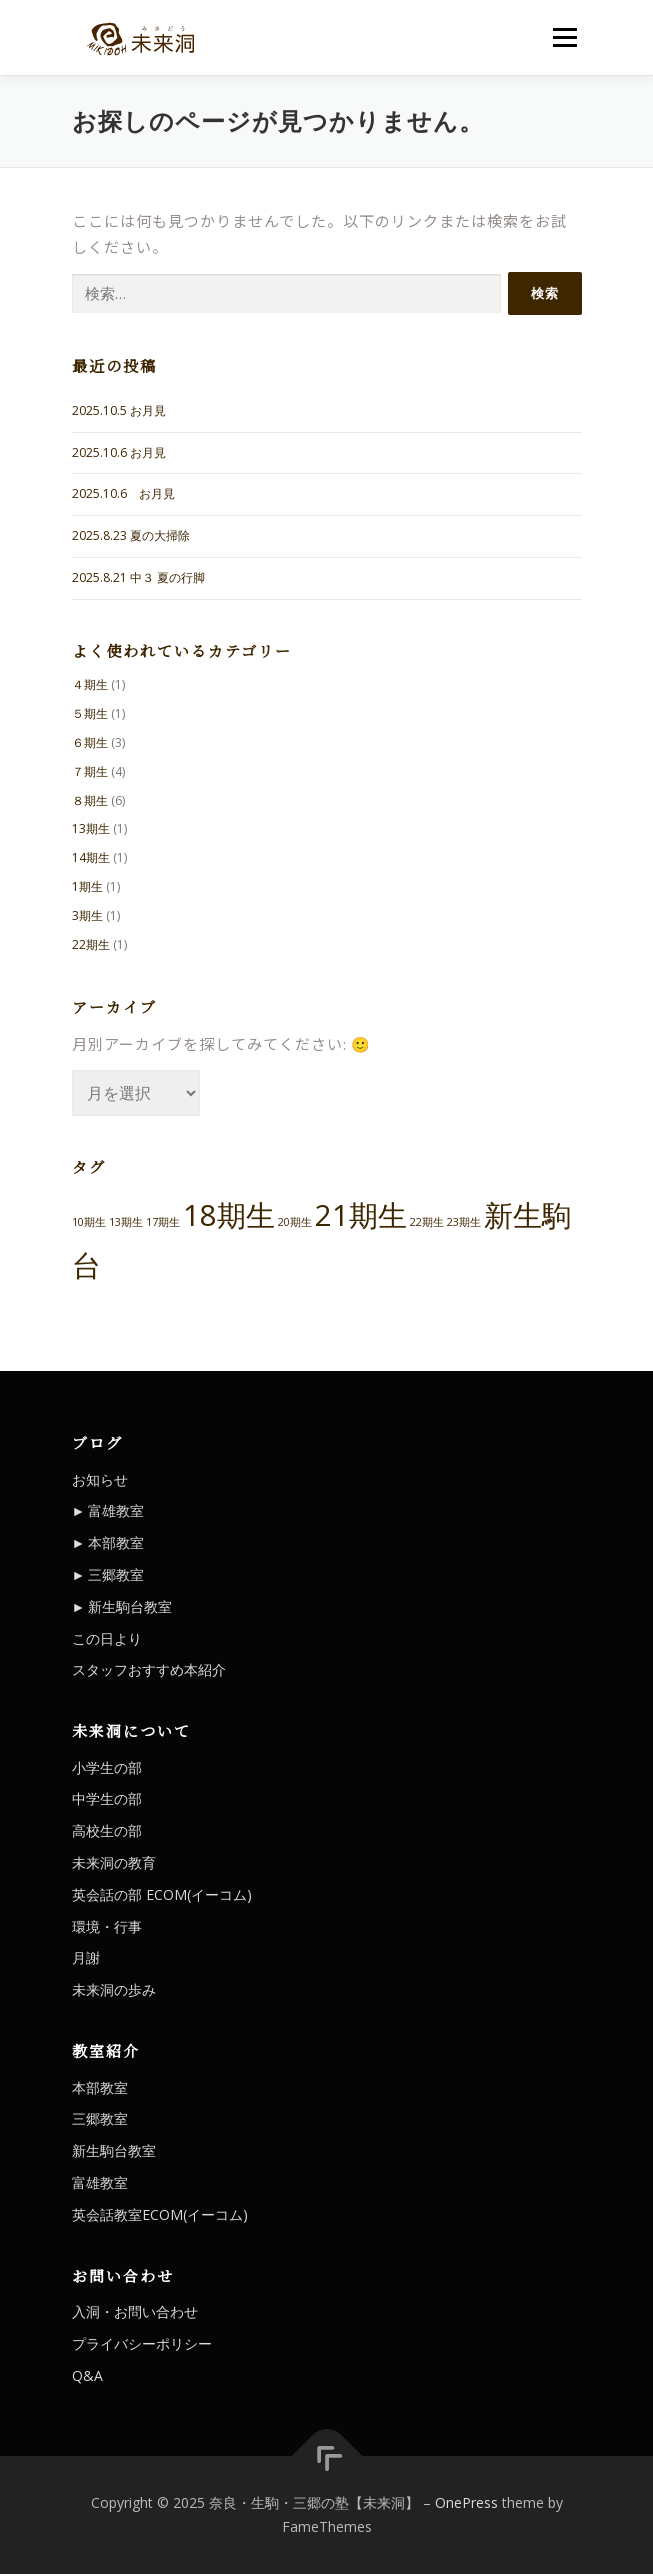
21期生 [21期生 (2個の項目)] (361, 1215)
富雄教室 (116, 1510)
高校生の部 (107, 1830)
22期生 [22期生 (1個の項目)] (427, 1222)
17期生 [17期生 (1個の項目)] (163, 1222)
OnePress (466, 2502)
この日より (107, 1638)
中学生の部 (107, 1798)
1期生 (87, 886)
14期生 (91, 857)
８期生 (90, 800)
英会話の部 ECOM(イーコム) (162, 1894)
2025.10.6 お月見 (119, 452)
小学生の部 (107, 1767)
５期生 (90, 713)
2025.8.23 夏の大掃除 (131, 535)
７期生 (90, 771)
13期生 (91, 828)
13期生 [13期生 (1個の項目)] (126, 1222)
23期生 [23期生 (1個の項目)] (464, 1222)
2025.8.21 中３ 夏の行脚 (138, 577)
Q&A (87, 2375)
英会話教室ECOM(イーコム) (160, 2214)
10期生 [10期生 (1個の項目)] (89, 1222)
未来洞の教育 (114, 1862)
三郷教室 (116, 1574)
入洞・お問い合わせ (135, 2311)
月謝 (86, 1957)
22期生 (91, 944)
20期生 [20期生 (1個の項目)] (295, 1222)
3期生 (87, 915)
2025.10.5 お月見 (119, 410)
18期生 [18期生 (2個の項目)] (229, 1215)
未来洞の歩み (114, 1989)
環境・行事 (107, 1926)
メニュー (564, 37)
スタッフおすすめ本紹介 (149, 1669)
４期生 (90, 684)
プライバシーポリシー (142, 2343)
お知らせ (100, 1479)
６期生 (90, 742)
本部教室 (116, 1542)
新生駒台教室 (130, 1606)
